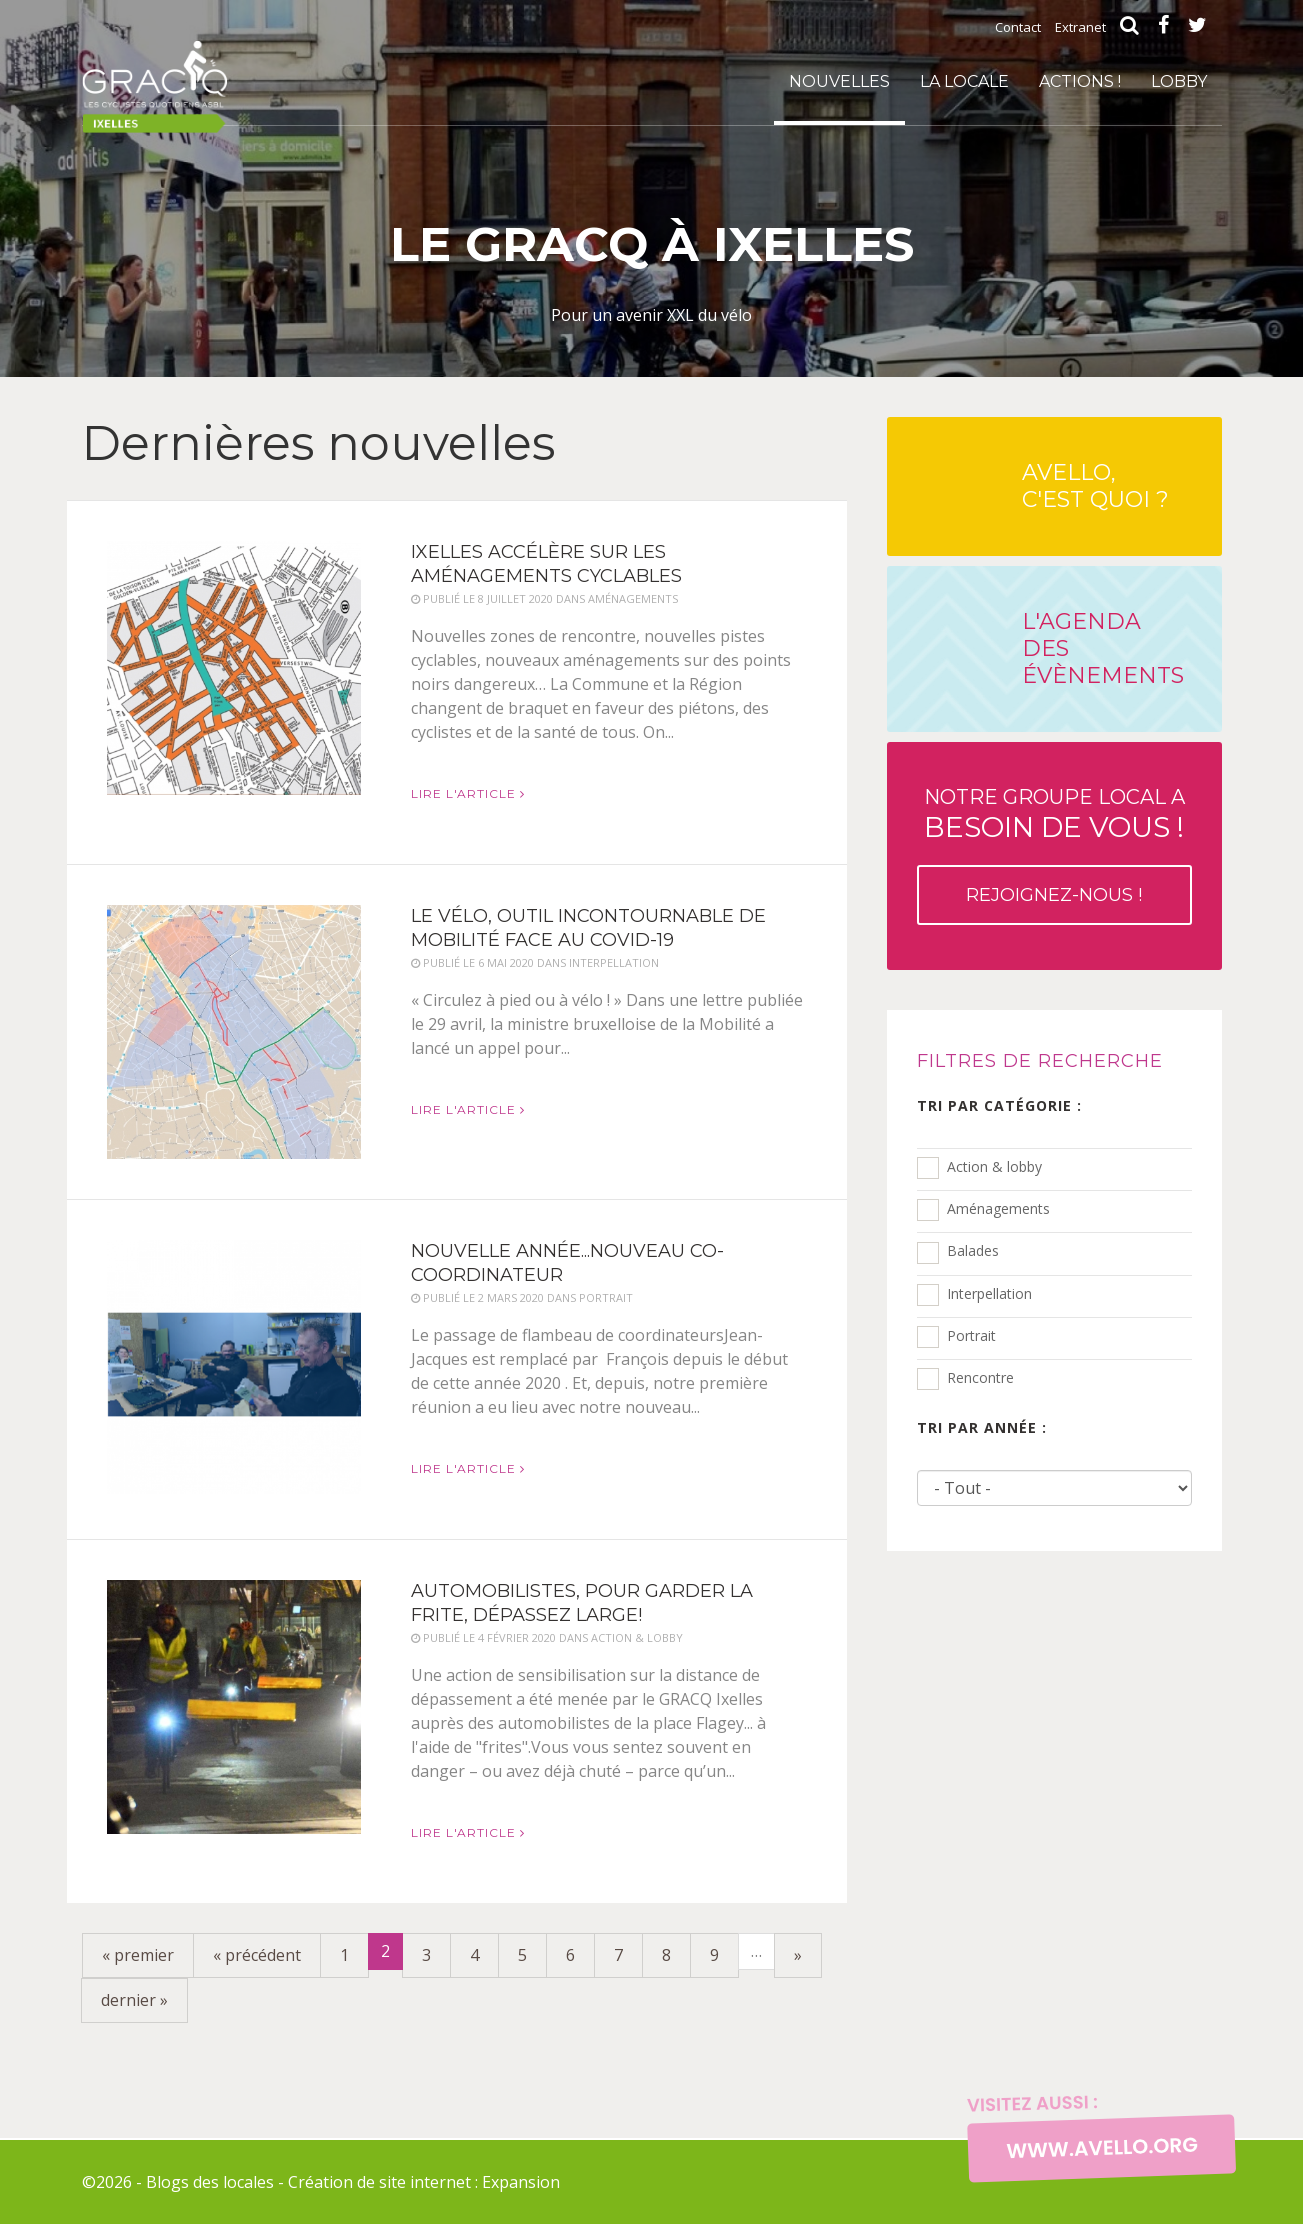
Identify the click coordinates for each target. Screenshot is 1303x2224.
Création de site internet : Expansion (424, 2182)
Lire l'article (468, 793)
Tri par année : (982, 1427)
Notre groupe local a (1054, 855)
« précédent (257, 1955)
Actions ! (1080, 81)
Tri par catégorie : (999, 1105)
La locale (964, 81)
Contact (1018, 27)
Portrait (971, 1335)
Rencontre (980, 1377)
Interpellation (989, 1293)
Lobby (1179, 81)
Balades (973, 1250)
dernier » (134, 2000)
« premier (138, 1955)
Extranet (1080, 27)
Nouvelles (839, 81)
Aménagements (998, 1208)
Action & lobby (994, 1166)
